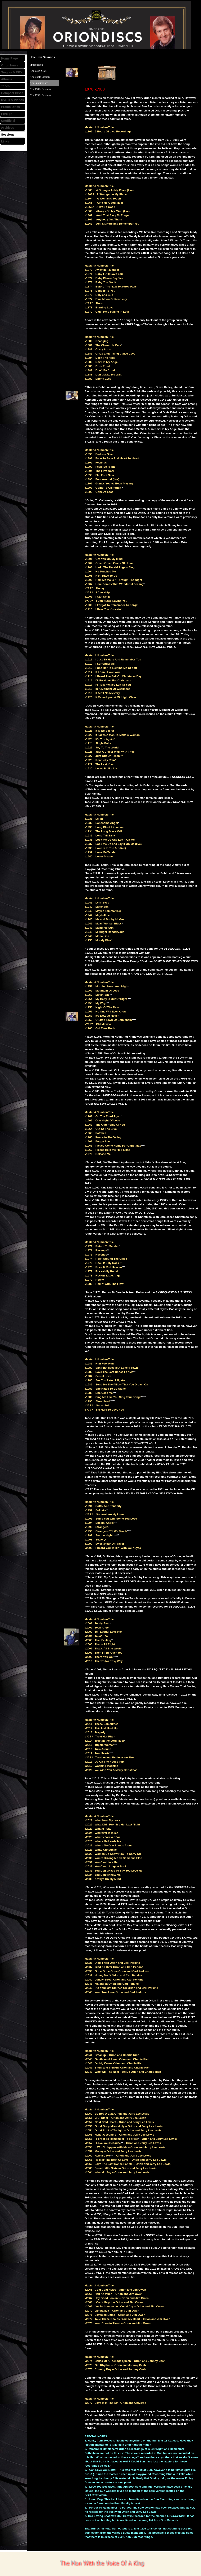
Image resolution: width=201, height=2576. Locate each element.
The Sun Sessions (39, 83)
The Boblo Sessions (40, 76)
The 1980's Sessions (40, 89)
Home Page (9, 58)
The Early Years (38, 70)
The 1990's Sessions (40, 95)
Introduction (36, 64)
